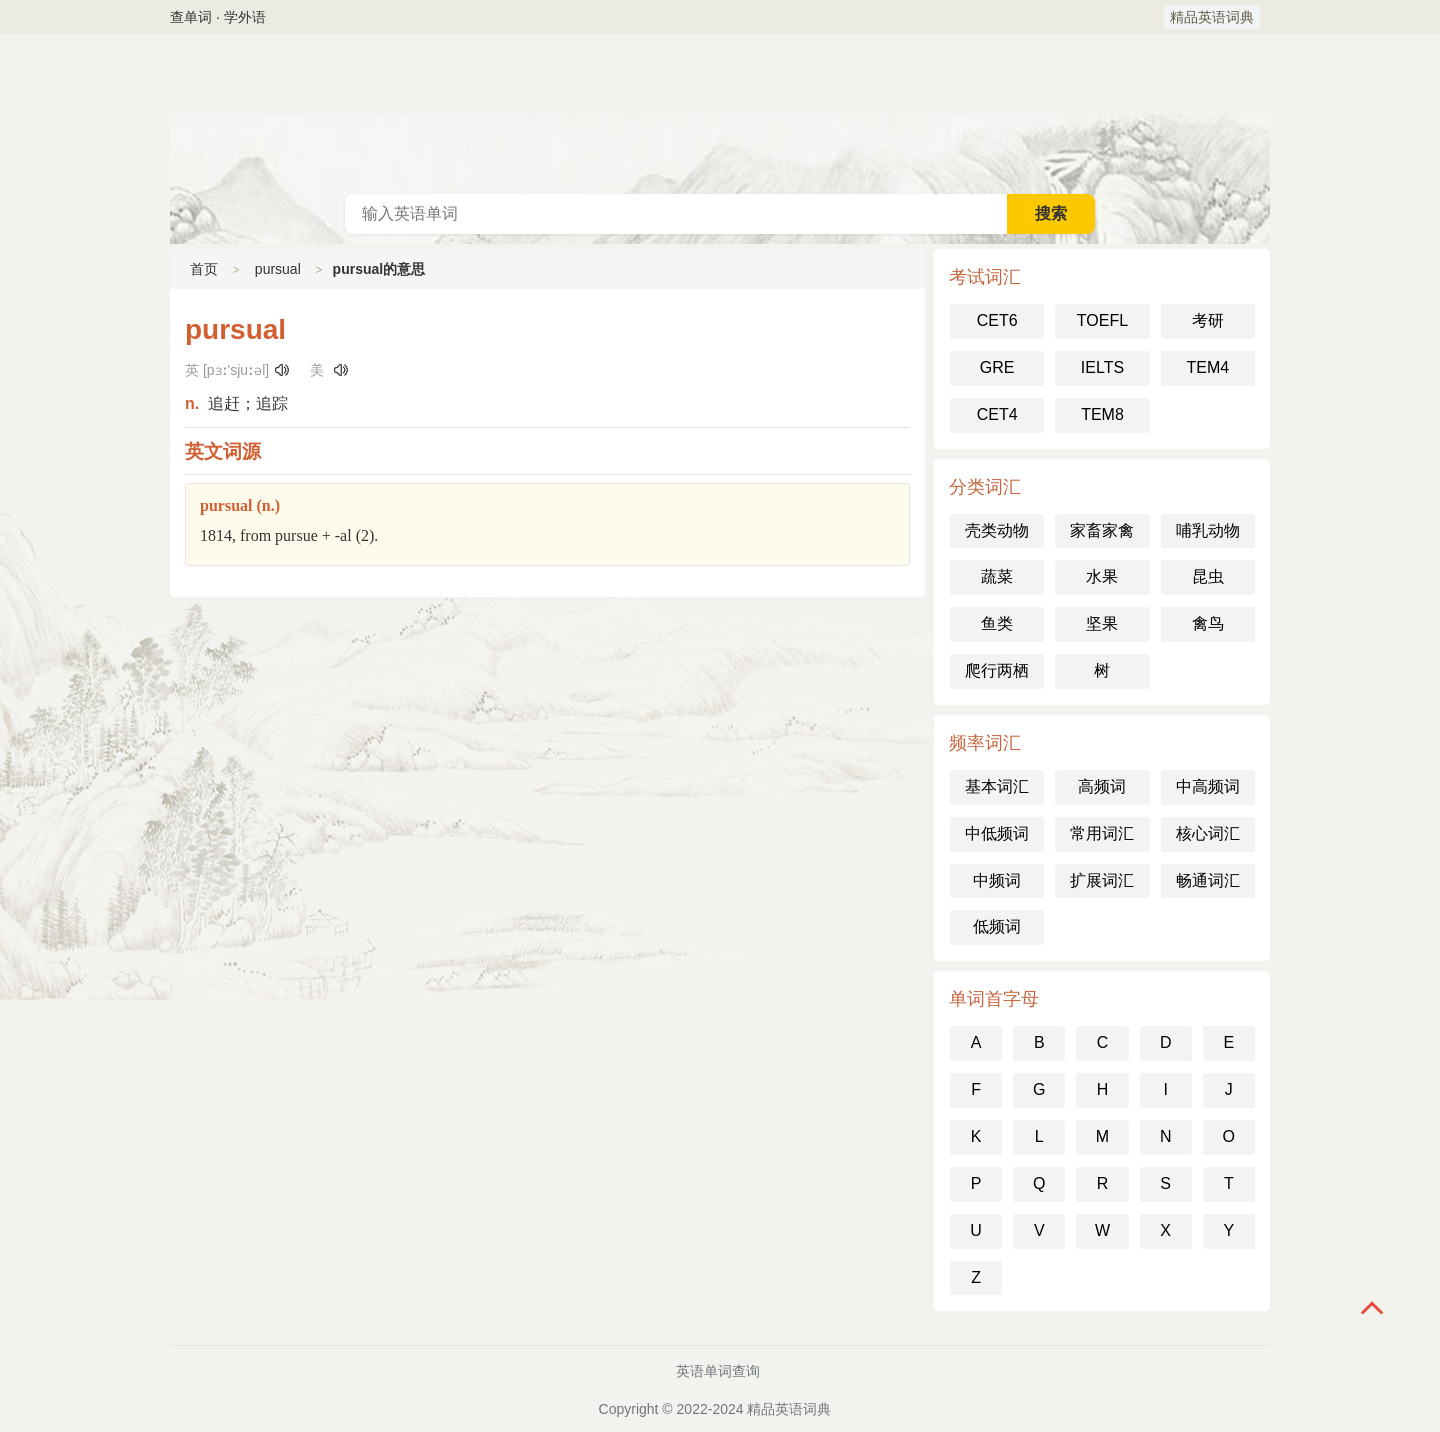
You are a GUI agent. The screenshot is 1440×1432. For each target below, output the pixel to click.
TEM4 (1207, 367)
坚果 (1102, 623)
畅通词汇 (1208, 880)
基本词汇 (997, 786)
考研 (1208, 320)
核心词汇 (1208, 833)
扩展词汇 (1102, 880)
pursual (278, 269)
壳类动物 (997, 530)
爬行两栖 (997, 670)
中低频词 (997, 833)
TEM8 (1102, 414)
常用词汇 (1102, 833)
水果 (1102, 576)
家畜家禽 (1102, 530)
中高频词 (1208, 786)
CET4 (997, 414)
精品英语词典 (1212, 17)
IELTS (1102, 367)
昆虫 (1208, 576)
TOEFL (1102, 320)
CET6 (997, 320)
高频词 (1102, 786)
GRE (997, 367)
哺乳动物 (1208, 530)
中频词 (997, 880)
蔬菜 (997, 576)
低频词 (997, 926)
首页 (204, 269)
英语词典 (720, 114)
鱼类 (997, 623)
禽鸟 (1208, 623)
